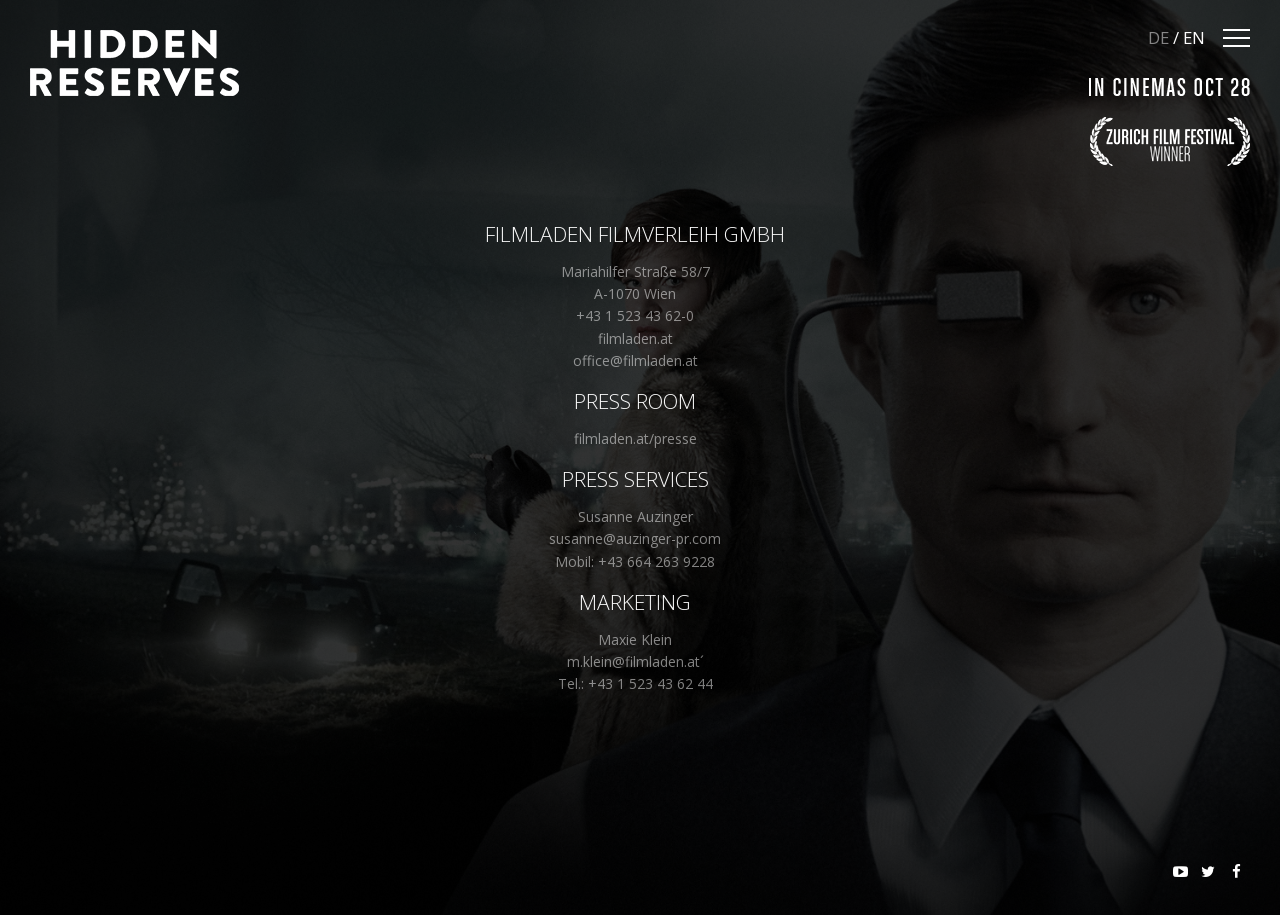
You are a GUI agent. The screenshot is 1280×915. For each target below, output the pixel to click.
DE (1158, 37)
